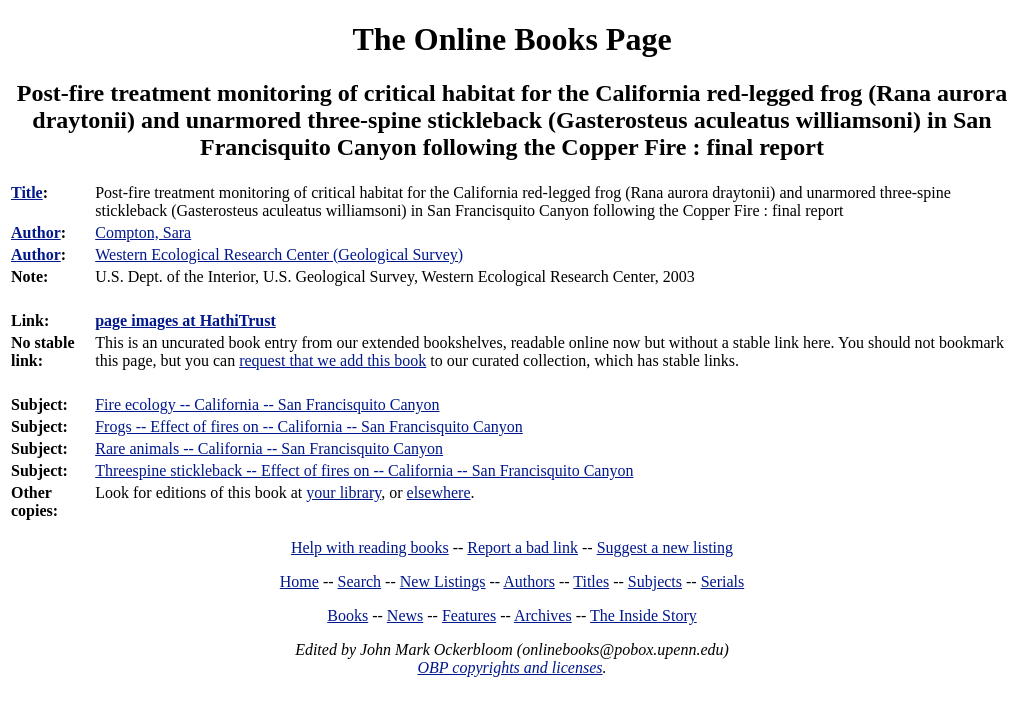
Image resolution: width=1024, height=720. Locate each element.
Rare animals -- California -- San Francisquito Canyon (269, 448)
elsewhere (439, 492)
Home (299, 581)
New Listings (443, 581)
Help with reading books (370, 547)
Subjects (655, 581)
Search (360, 581)
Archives (543, 615)
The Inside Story (643, 615)
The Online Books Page (511, 39)
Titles (591, 581)
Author (36, 232)
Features (469, 615)
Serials (723, 581)
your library (343, 492)
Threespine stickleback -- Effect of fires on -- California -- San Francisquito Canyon (364, 470)
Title (27, 192)
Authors (529, 581)
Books (347, 615)
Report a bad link (522, 547)
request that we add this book (332, 360)
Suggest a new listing (665, 547)
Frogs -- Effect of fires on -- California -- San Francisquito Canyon (309, 426)
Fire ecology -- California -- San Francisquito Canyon (267, 404)
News (405, 615)
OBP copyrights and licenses (509, 667)
